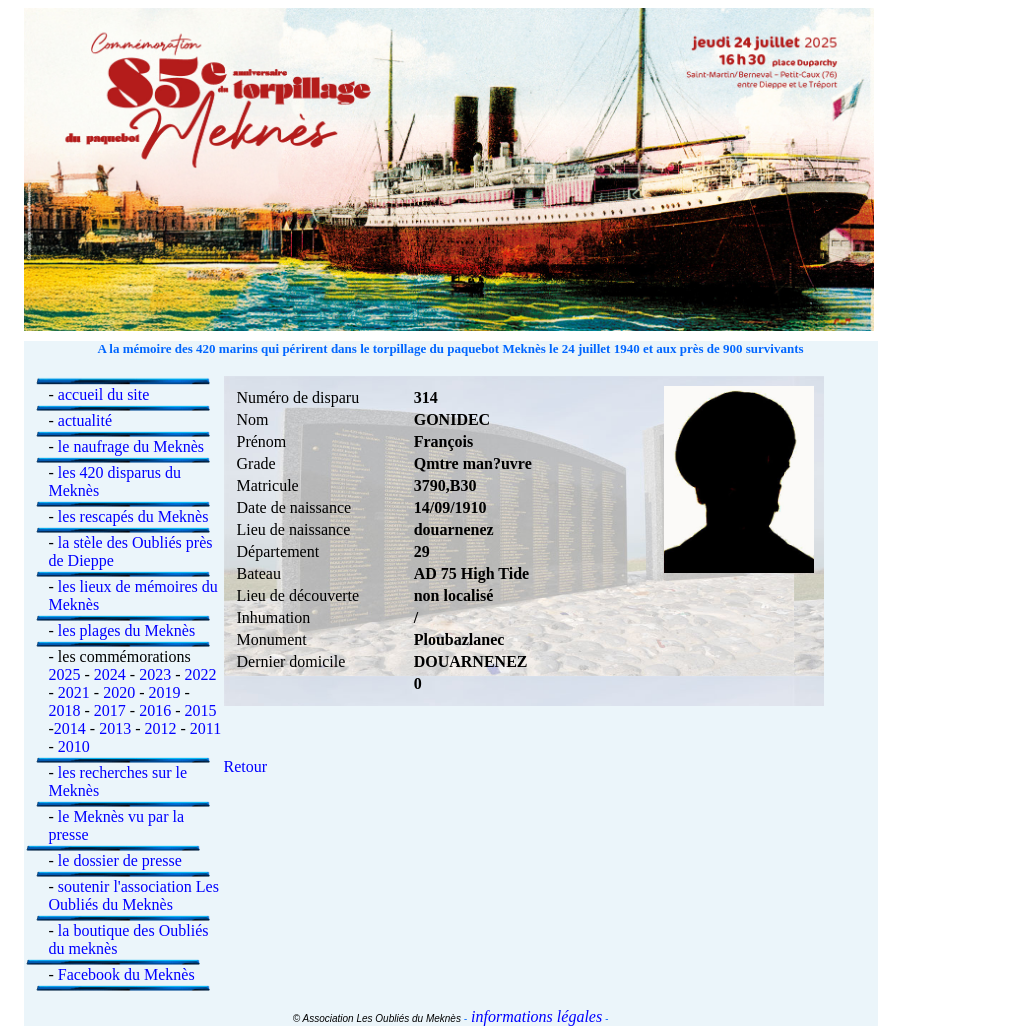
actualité (85, 420)
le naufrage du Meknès (131, 446)
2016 (155, 710)
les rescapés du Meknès (133, 516)
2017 (110, 710)
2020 (119, 692)
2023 (155, 674)
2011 (205, 728)
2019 (164, 692)
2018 (65, 710)
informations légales (534, 1016)
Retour (246, 766)
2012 (160, 728)
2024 (110, 674)
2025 (65, 674)
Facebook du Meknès (126, 974)
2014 (70, 728)
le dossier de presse (120, 860)
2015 (200, 710)
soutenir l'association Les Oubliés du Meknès (134, 895)
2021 (74, 692)
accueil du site (104, 394)
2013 (115, 728)
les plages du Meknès (126, 630)
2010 (74, 746)
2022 (200, 674)
